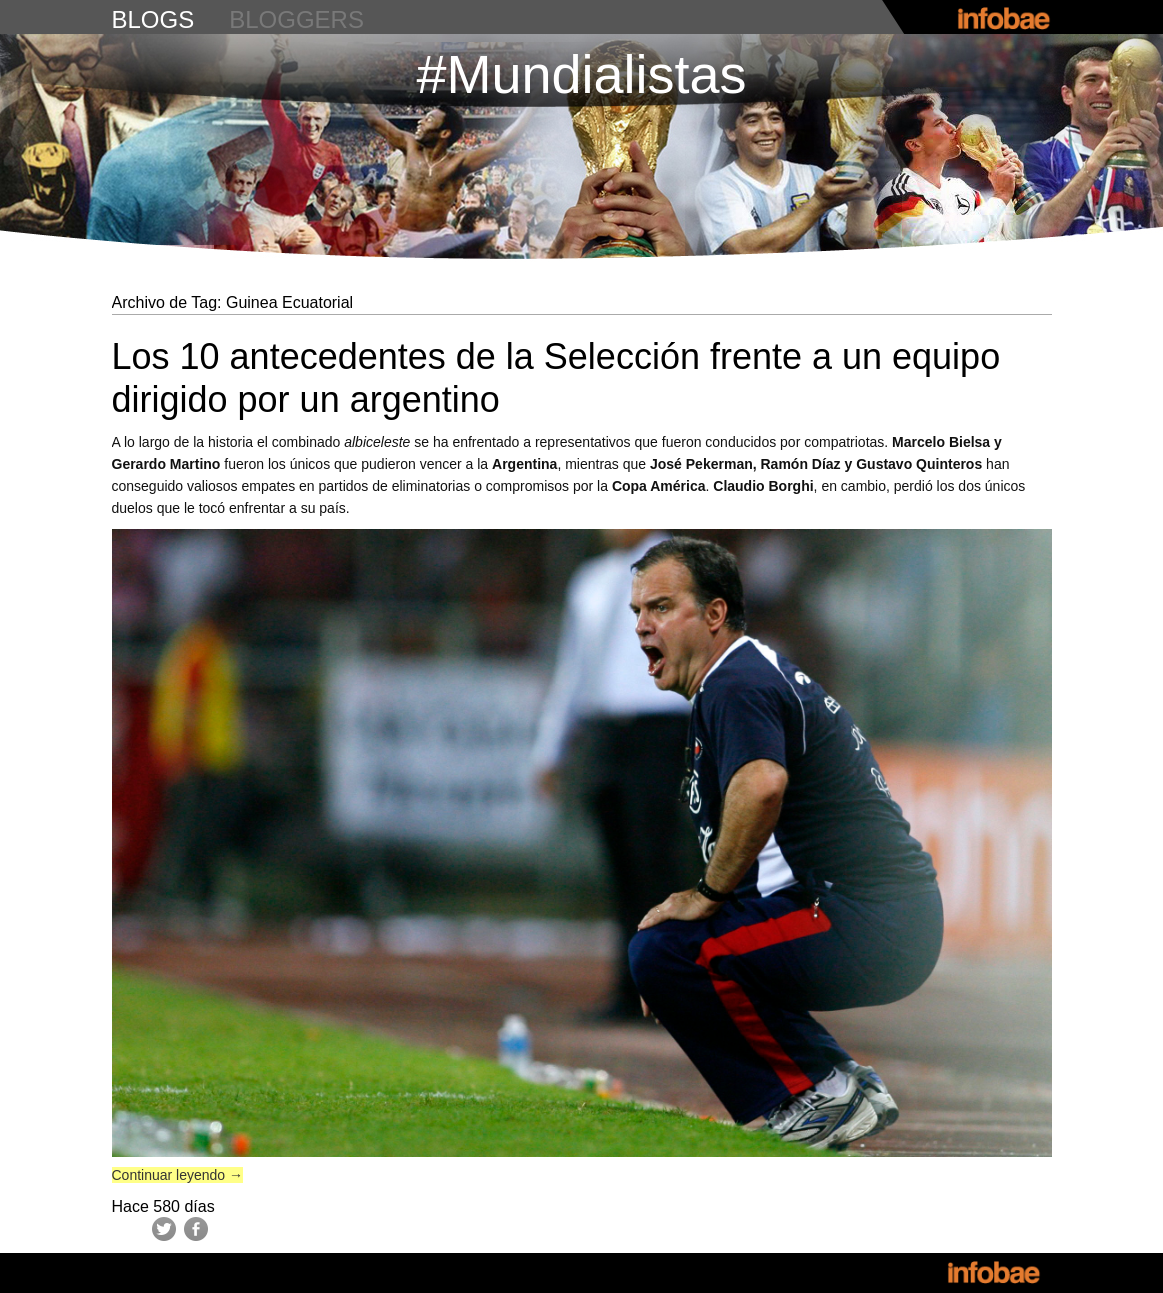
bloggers (296, 19)
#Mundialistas (581, 74)
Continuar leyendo (178, 1175)
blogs (153, 19)
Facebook (196, 1229)
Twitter (164, 1229)
